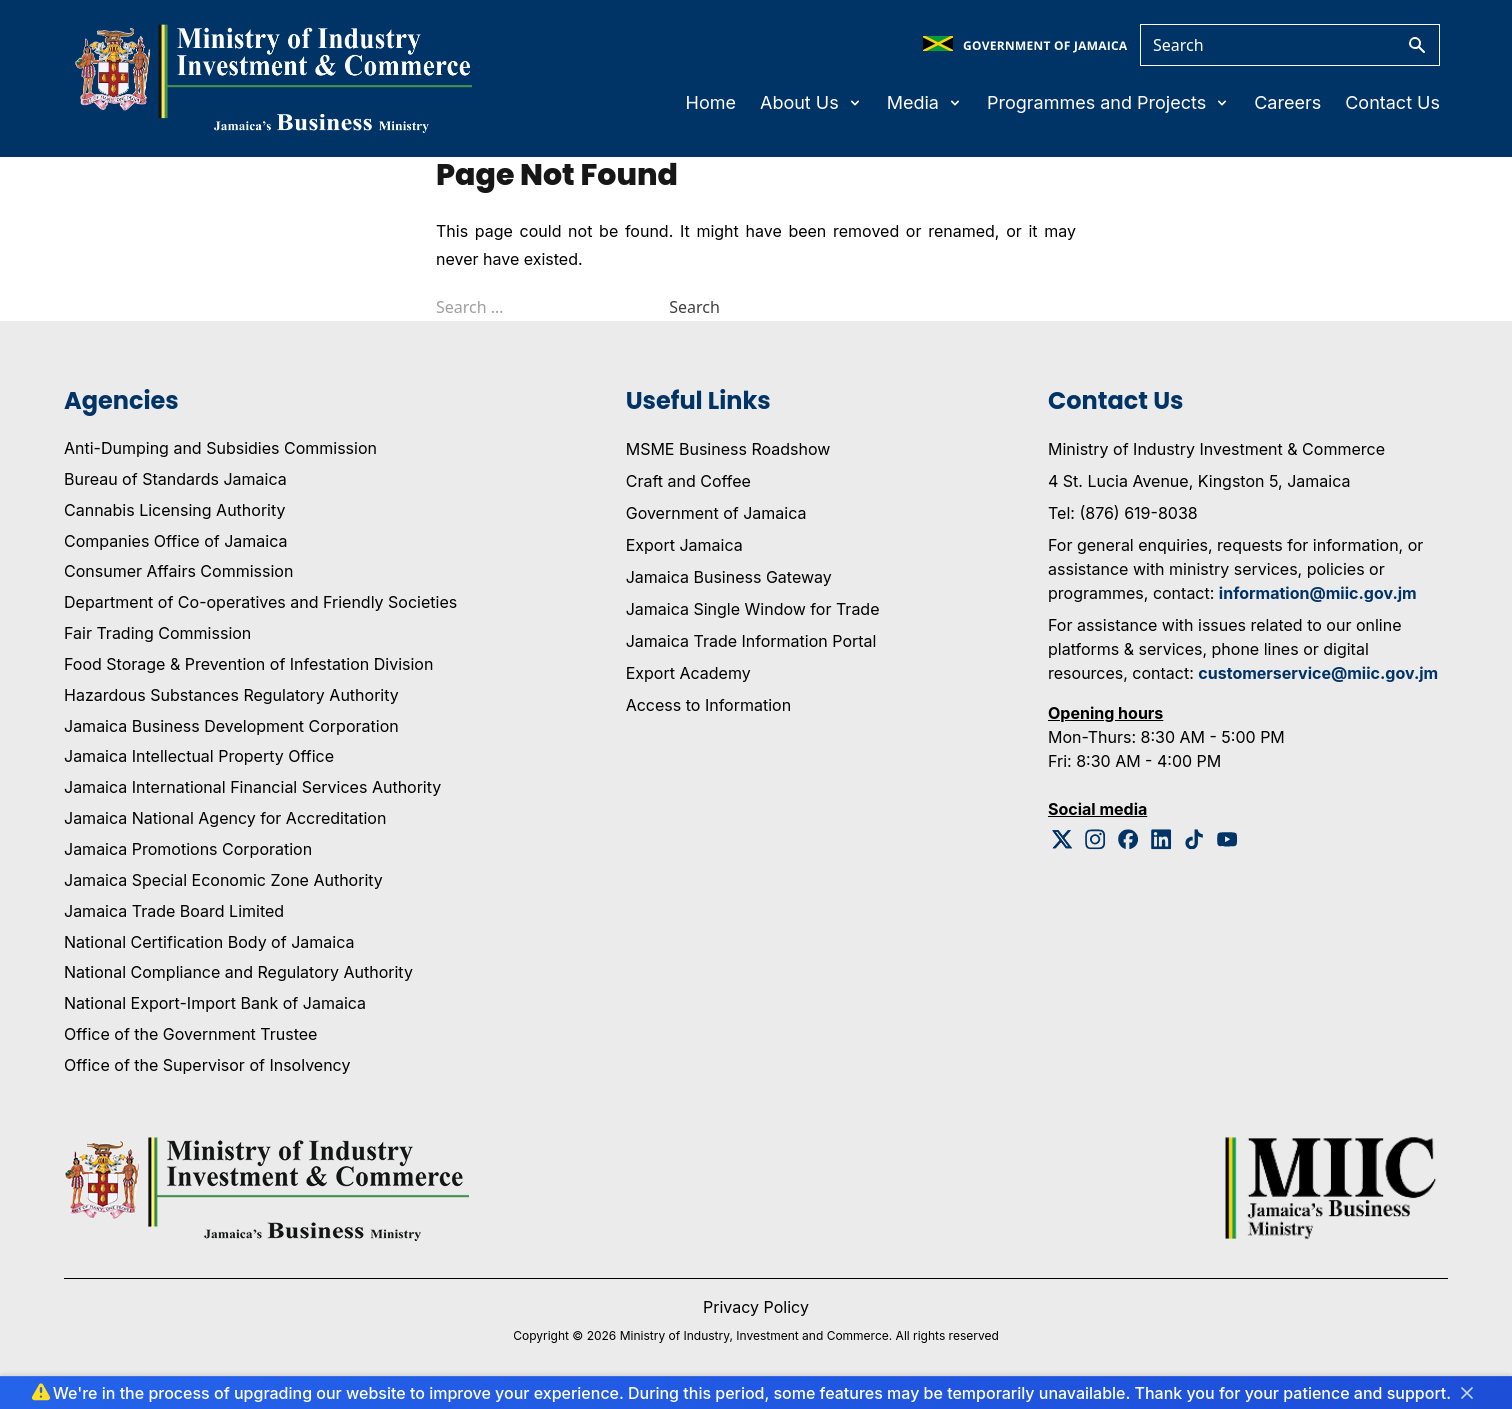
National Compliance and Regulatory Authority (238, 972)
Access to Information (708, 705)
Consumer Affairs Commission (178, 571)
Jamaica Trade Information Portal (751, 641)
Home (711, 102)
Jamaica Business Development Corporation (231, 726)
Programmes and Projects (1108, 102)
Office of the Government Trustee (190, 1034)
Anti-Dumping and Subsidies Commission (220, 448)
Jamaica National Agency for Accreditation (225, 818)
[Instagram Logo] (1095, 839)
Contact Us (1392, 102)
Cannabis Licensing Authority (175, 510)
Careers (1287, 102)
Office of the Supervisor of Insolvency (207, 1065)
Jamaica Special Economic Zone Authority (223, 880)
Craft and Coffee (688, 481)
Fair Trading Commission (157, 633)
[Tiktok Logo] (1194, 839)
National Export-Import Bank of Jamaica (215, 1003)
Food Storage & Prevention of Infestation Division (248, 664)
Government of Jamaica (716, 513)
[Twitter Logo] (1062, 839)
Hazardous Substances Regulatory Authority (231, 695)
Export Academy (688, 673)
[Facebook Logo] (1128, 839)
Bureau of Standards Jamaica (175, 479)
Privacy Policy (756, 1307)
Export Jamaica (684, 545)
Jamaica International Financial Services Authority (252, 787)
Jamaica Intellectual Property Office (199, 756)
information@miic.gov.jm (1318, 593)
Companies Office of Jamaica (175, 541)
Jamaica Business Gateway (729, 577)
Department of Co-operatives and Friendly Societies (260, 602)
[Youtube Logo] (1227, 839)
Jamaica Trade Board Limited (174, 911)
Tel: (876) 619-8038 (1123, 513)
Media (925, 102)
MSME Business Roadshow (728, 449)
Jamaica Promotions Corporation (188, 849)
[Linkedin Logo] (1161, 839)
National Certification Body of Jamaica (209, 942)
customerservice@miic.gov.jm (1318, 673)
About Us (811, 102)
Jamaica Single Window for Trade (753, 609)
